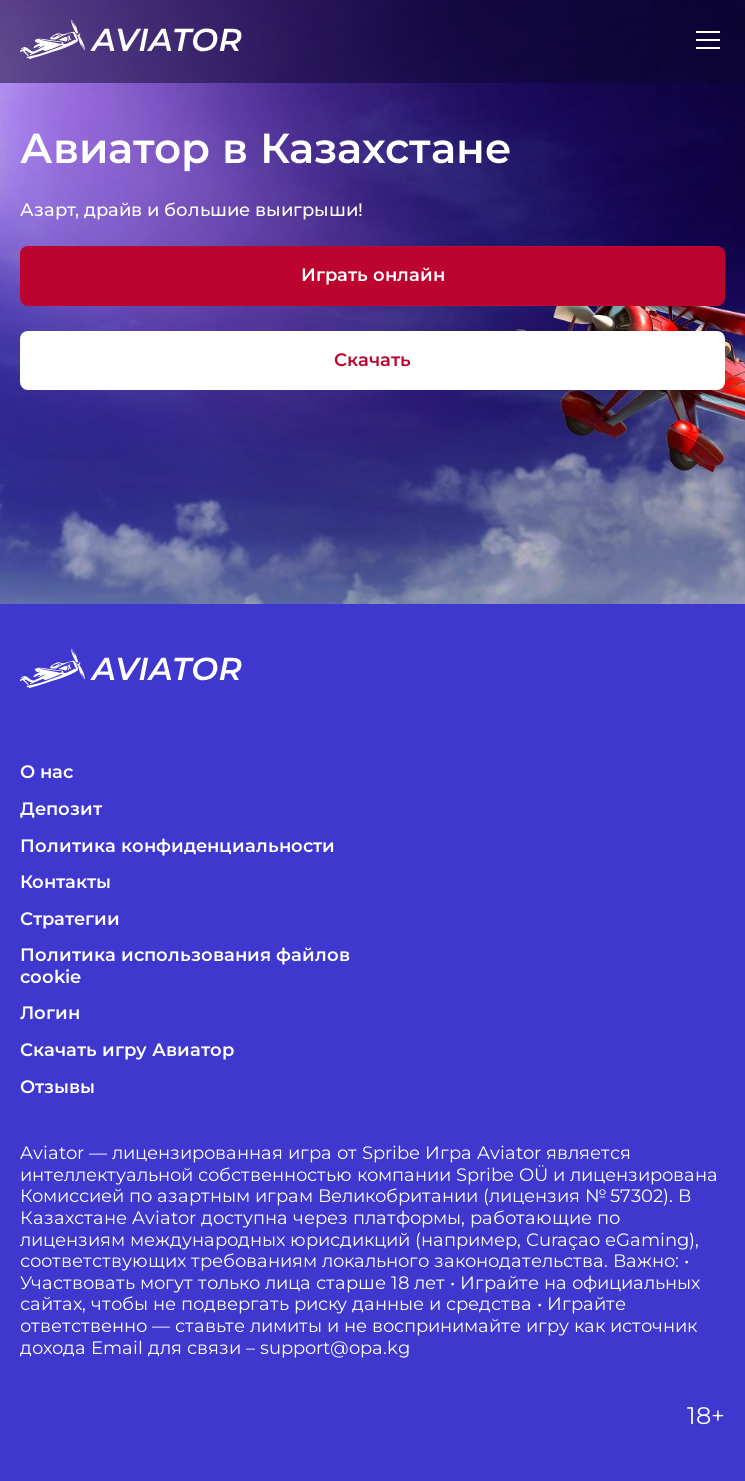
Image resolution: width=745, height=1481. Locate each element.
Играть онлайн (373, 275)
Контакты (65, 882)
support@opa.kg (335, 1348)
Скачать (372, 360)
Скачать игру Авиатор (127, 1050)
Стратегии (70, 919)
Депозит (61, 809)
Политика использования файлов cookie (185, 966)
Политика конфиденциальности (177, 846)
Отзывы (57, 1087)
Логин (50, 1013)
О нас (46, 772)
